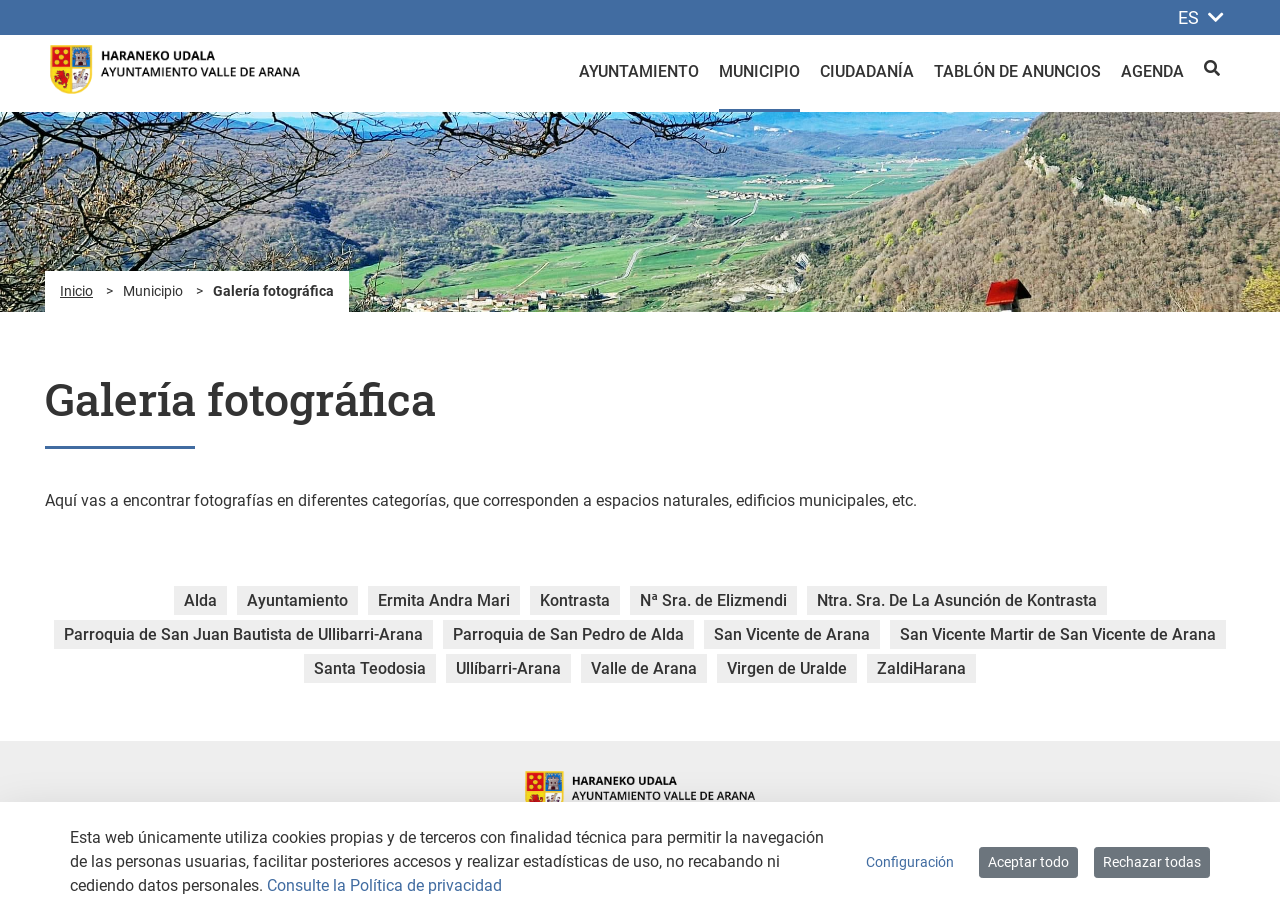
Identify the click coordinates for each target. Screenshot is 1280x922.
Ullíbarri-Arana (508, 668)
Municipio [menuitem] (759, 71)
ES (1201, 17)
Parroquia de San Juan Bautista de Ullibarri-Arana (243, 634)
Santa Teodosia (370, 668)
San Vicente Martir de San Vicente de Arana (1058, 634)
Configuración (910, 862)
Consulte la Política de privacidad (384, 885)
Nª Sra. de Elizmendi (713, 600)
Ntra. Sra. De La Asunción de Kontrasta (957, 600)
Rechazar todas (1152, 862)
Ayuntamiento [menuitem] (639, 71)
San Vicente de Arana (792, 634)
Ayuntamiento (297, 600)
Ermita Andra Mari (444, 600)
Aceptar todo (1028, 862)
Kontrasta (575, 600)
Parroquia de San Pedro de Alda (568, 634)
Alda (200, 600)
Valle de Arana (644, 668)
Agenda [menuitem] (1152, 71)
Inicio (76, 291)
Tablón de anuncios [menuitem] (1017, 71)
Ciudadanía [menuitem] (867, 71)
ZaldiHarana (921, 668)
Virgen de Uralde (787, 668)
